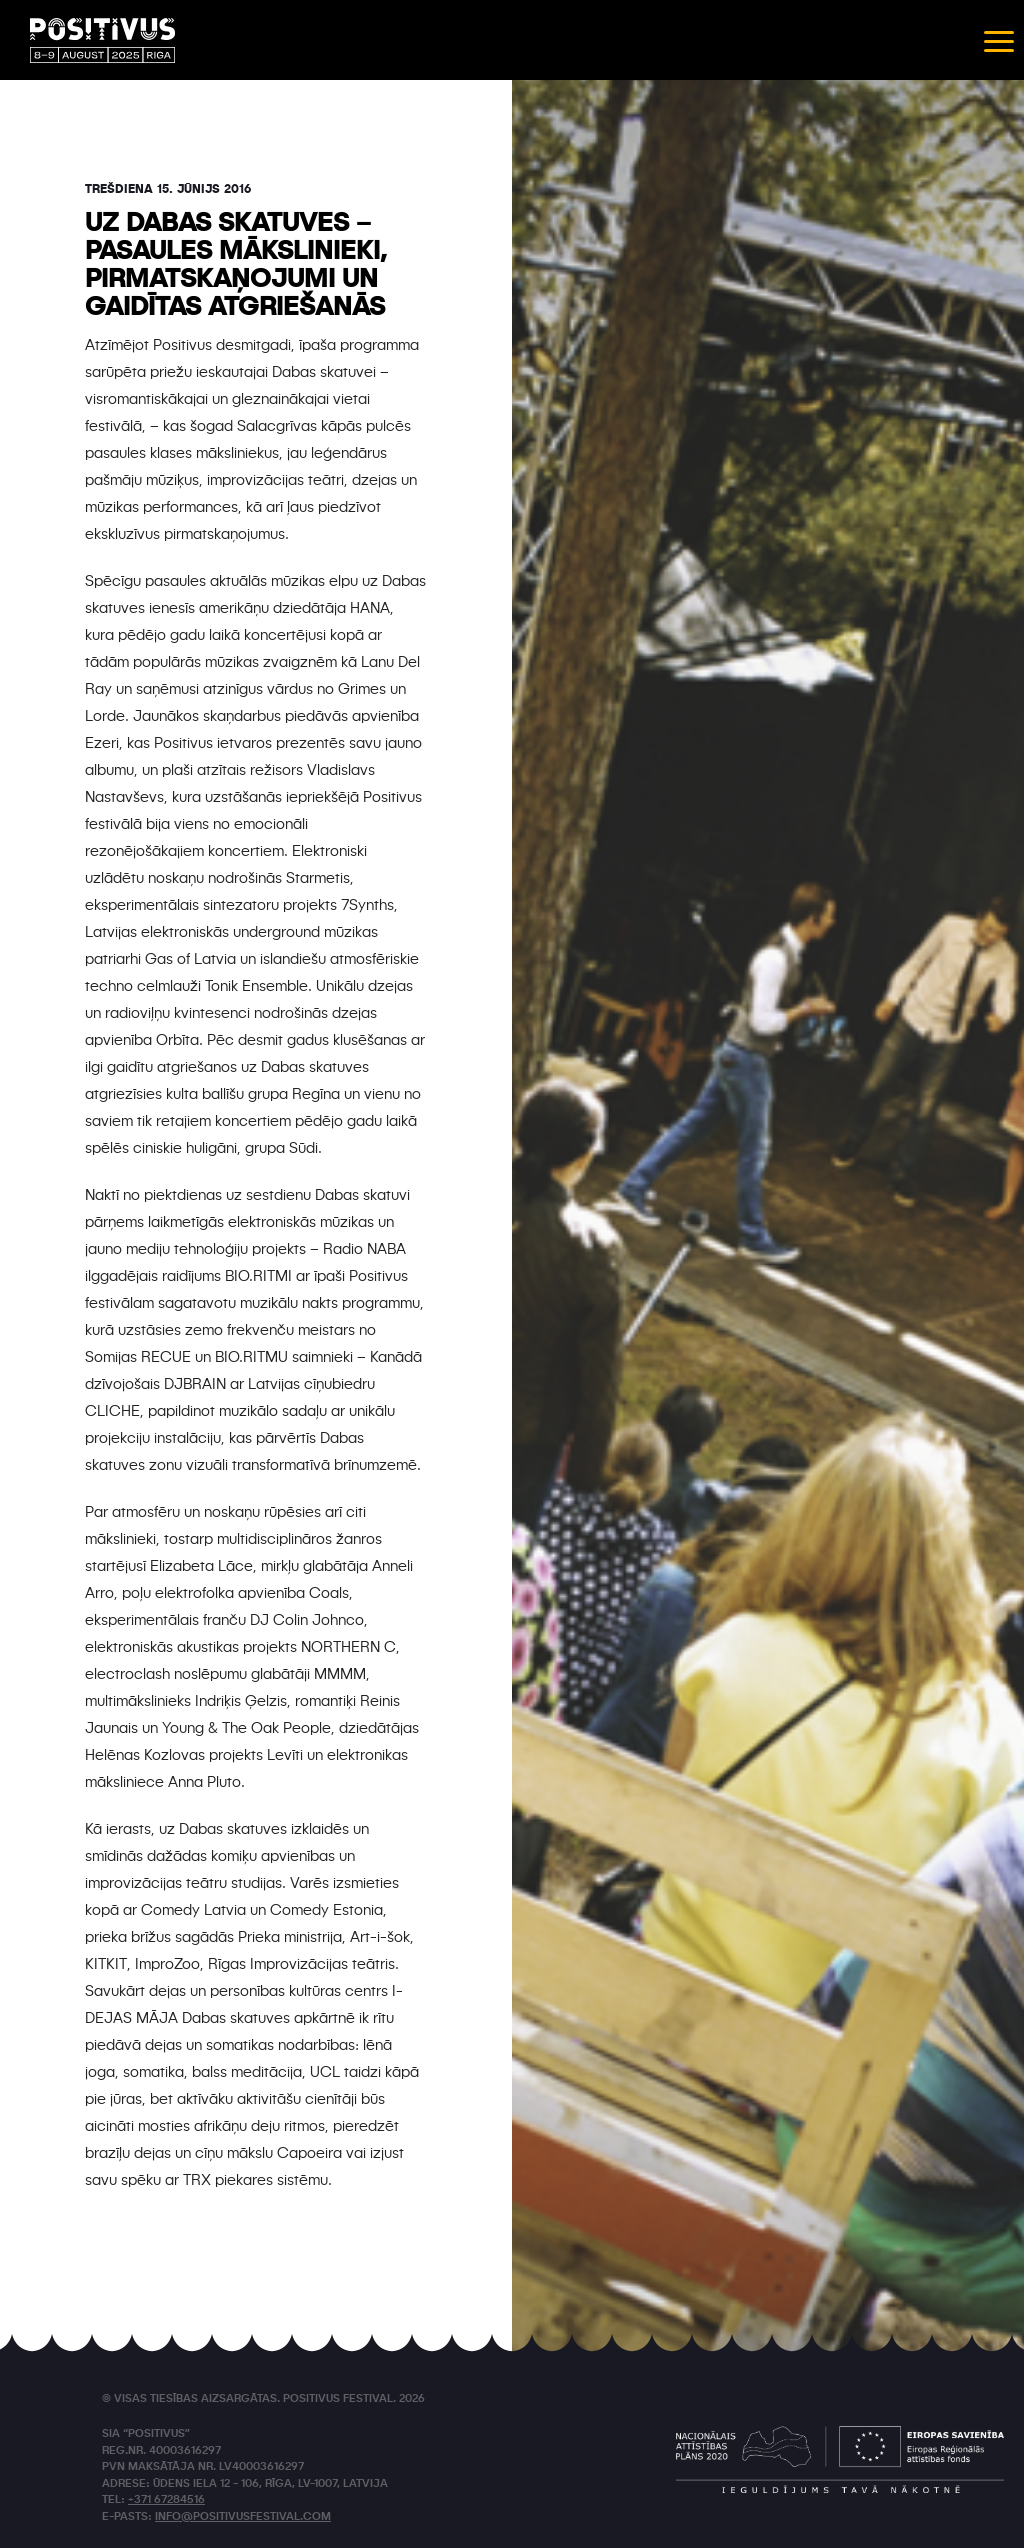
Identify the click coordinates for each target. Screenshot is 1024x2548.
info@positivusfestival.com (243, 2517)
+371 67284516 (166, 2500)
